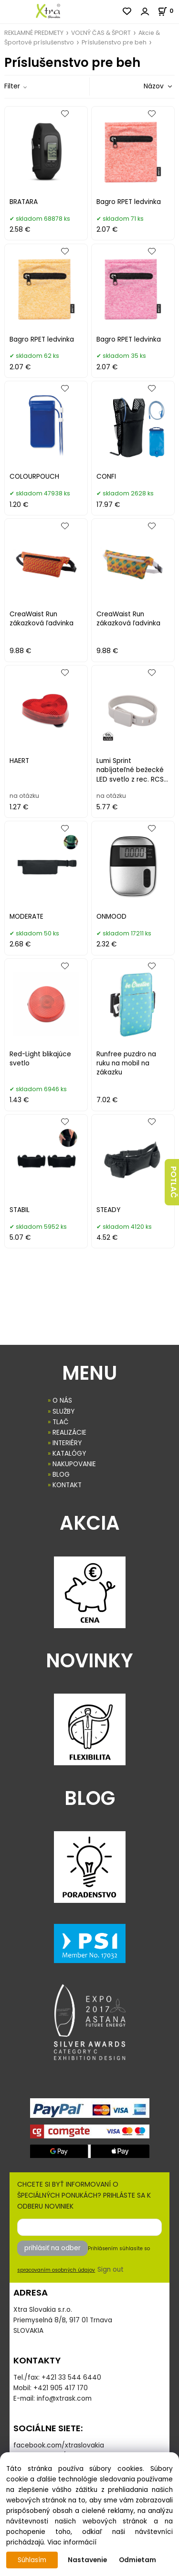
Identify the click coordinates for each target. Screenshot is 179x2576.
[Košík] (168, 11)
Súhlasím (32, 2560)
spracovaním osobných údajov (56, 2270)
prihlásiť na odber (52, 2248)
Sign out (110, 2269)
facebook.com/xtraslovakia (58, 2445)
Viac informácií (71, 2542)
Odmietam (137, 2560)
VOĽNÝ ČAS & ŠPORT (101, 33)
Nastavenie (87, 2560)
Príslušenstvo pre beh (114, 42)
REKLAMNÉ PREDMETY (33, 33)
